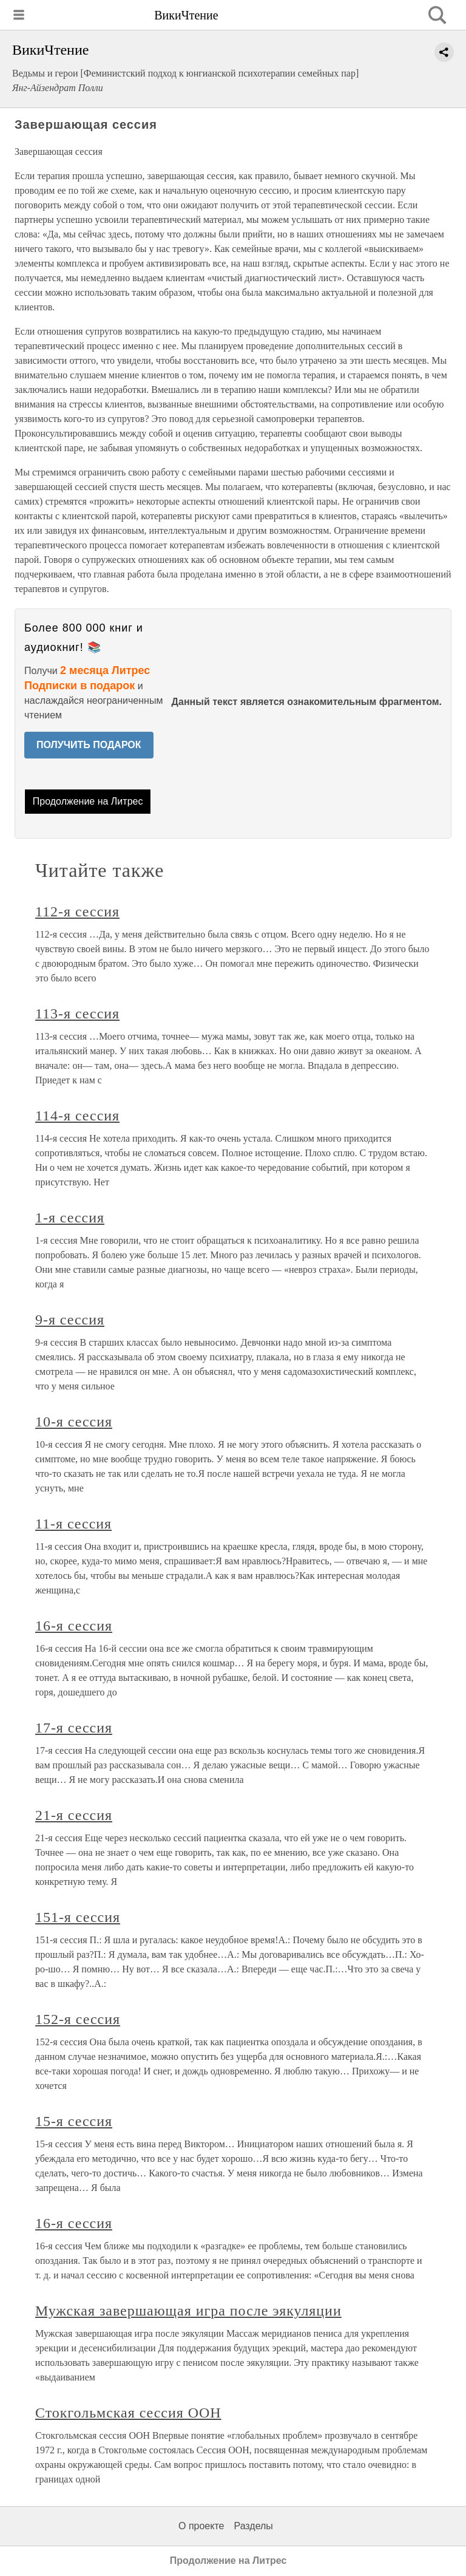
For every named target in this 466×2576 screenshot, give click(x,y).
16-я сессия (73, 1626)
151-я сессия (77, 1917)
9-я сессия (69, 1319)
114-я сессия (77, 1115)
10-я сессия (73, 1421)
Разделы (253, 2526)
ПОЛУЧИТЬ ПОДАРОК (88, 745)
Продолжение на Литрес (88, 801)
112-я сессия (77, 911)
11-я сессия (73, 1524)
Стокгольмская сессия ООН (128, 2413)
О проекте (201, 2526)
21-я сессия (73, 1815)
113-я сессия (77, 1013)
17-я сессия (73, 1728)
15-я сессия (73, 2121)
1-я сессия (69, 1217)
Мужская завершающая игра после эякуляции (188, 2311)
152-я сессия (77, 2019)
